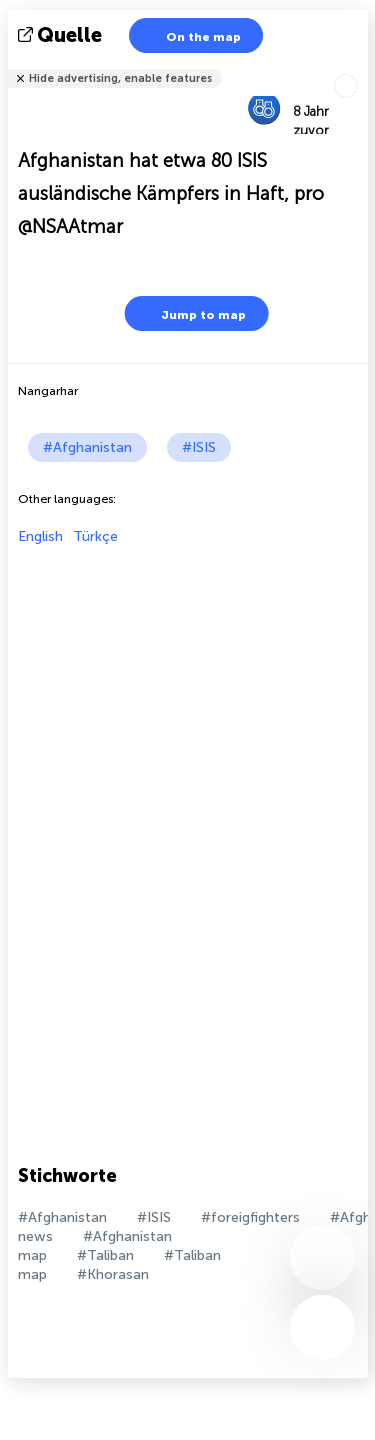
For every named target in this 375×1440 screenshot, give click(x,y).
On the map (191, 35)
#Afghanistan (87, 447)
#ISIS (199, 447)
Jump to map (191, 313)
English (40, 536)
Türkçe (95, 536)
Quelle (62, 35)
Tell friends (359, 65)
